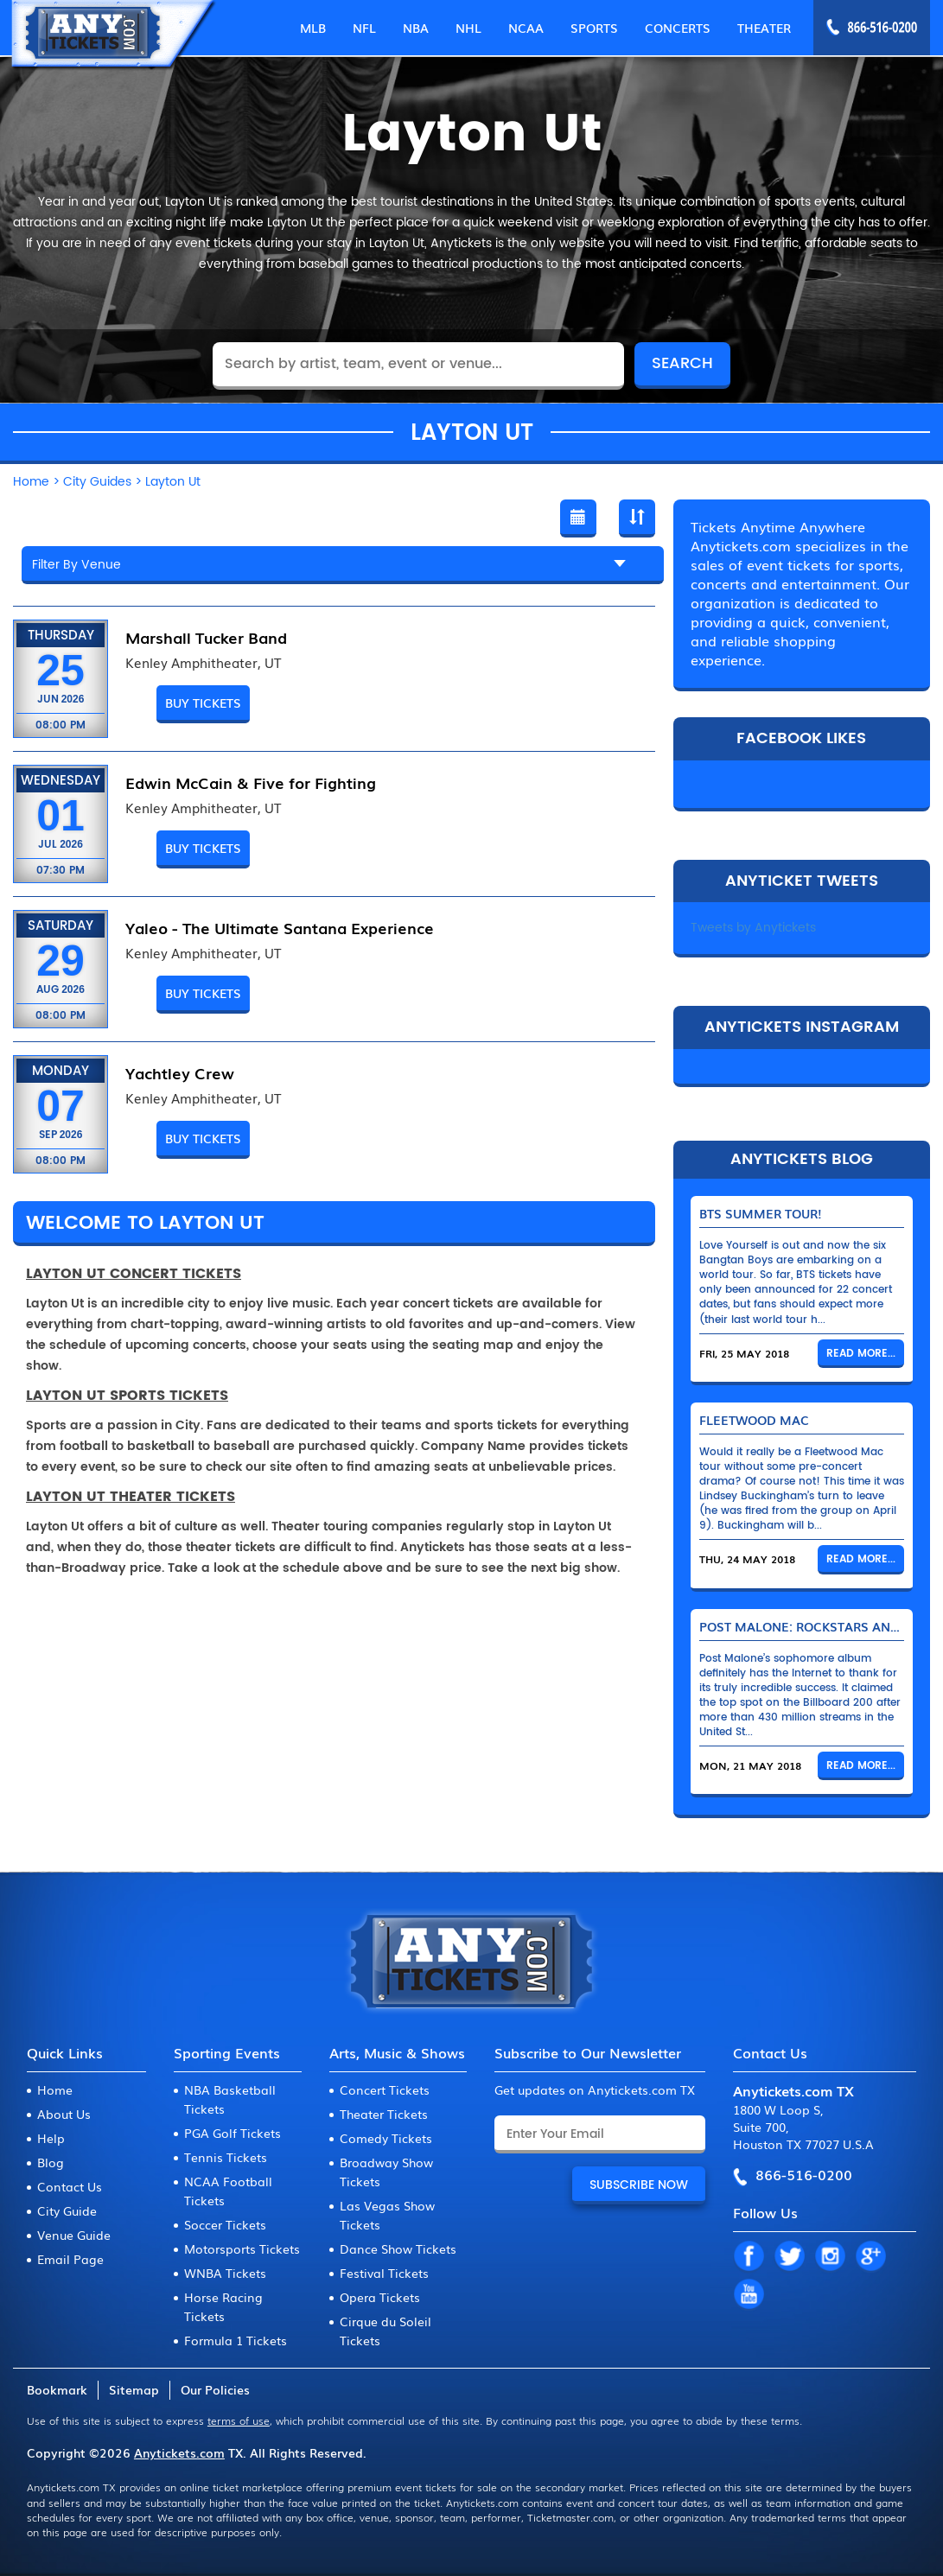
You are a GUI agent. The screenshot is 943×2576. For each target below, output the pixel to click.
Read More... (860, 1353)
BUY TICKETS (203, 702)
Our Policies (215, 2389)
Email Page (70, 2259)
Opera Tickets (380, 2297)
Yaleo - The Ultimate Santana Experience (279, 927)
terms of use (238, 2420)
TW (789, 2257)
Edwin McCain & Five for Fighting (250, 782)
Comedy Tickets (386, 2138)
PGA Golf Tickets (232, 2132)
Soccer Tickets (225, 2224)
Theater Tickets (384, 2113)
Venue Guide (74, 2234)
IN (829, 2257)
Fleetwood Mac (754, 1419)
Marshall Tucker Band (206, 637)
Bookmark (57, 2389)
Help (51, 2138)
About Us (64, 2113)
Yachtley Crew (179, 1072)
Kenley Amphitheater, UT (203, 662)
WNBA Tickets (225, 2272)
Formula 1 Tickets (235, 2340)
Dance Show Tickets (398, 2248)
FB (748, 2257)
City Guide (67, 2210)
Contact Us (69, 2186)
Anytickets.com (179, 2452)
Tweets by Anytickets (753, 928)
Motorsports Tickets (242, 2248)
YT (748, 2295)
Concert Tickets (385, 2089)
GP (870, 2257)
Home (55, 2089)
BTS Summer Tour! (760, 1213)
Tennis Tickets (225, 2157)
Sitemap (134, 2389)
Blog (50, 2162)
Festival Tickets (384, 2272)
